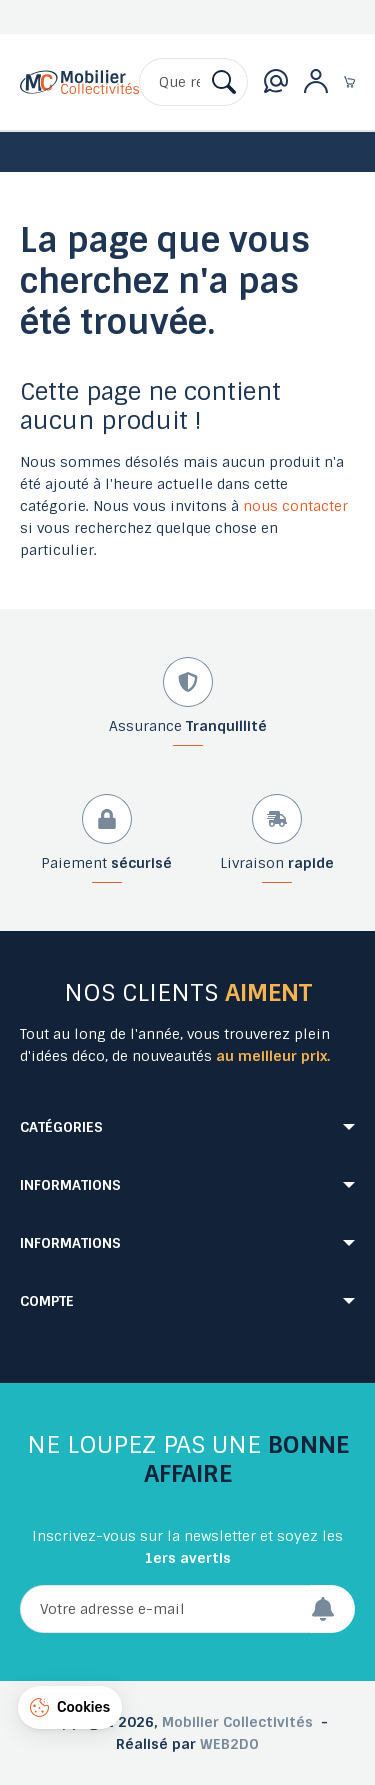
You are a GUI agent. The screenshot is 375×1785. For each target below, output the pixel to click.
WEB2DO (229, 1744)
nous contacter (295, 506)
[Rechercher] (193, 82)
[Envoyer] (333, 1609)
